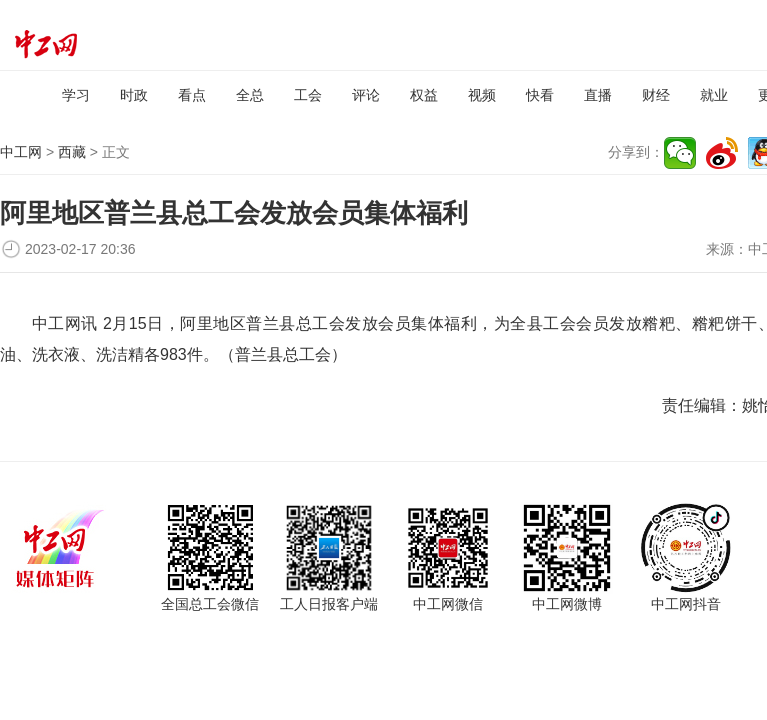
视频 (482, 95)
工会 (308, 95)
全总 (250, 95)
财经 (656, 95)
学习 (76, 95)
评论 (366, 95)
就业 (714, 95)
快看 (540, 95)
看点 (192, 95)
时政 (134, 95)
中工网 (21, 152)
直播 (598, 95)
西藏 (72, 152)
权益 (424, 95)
